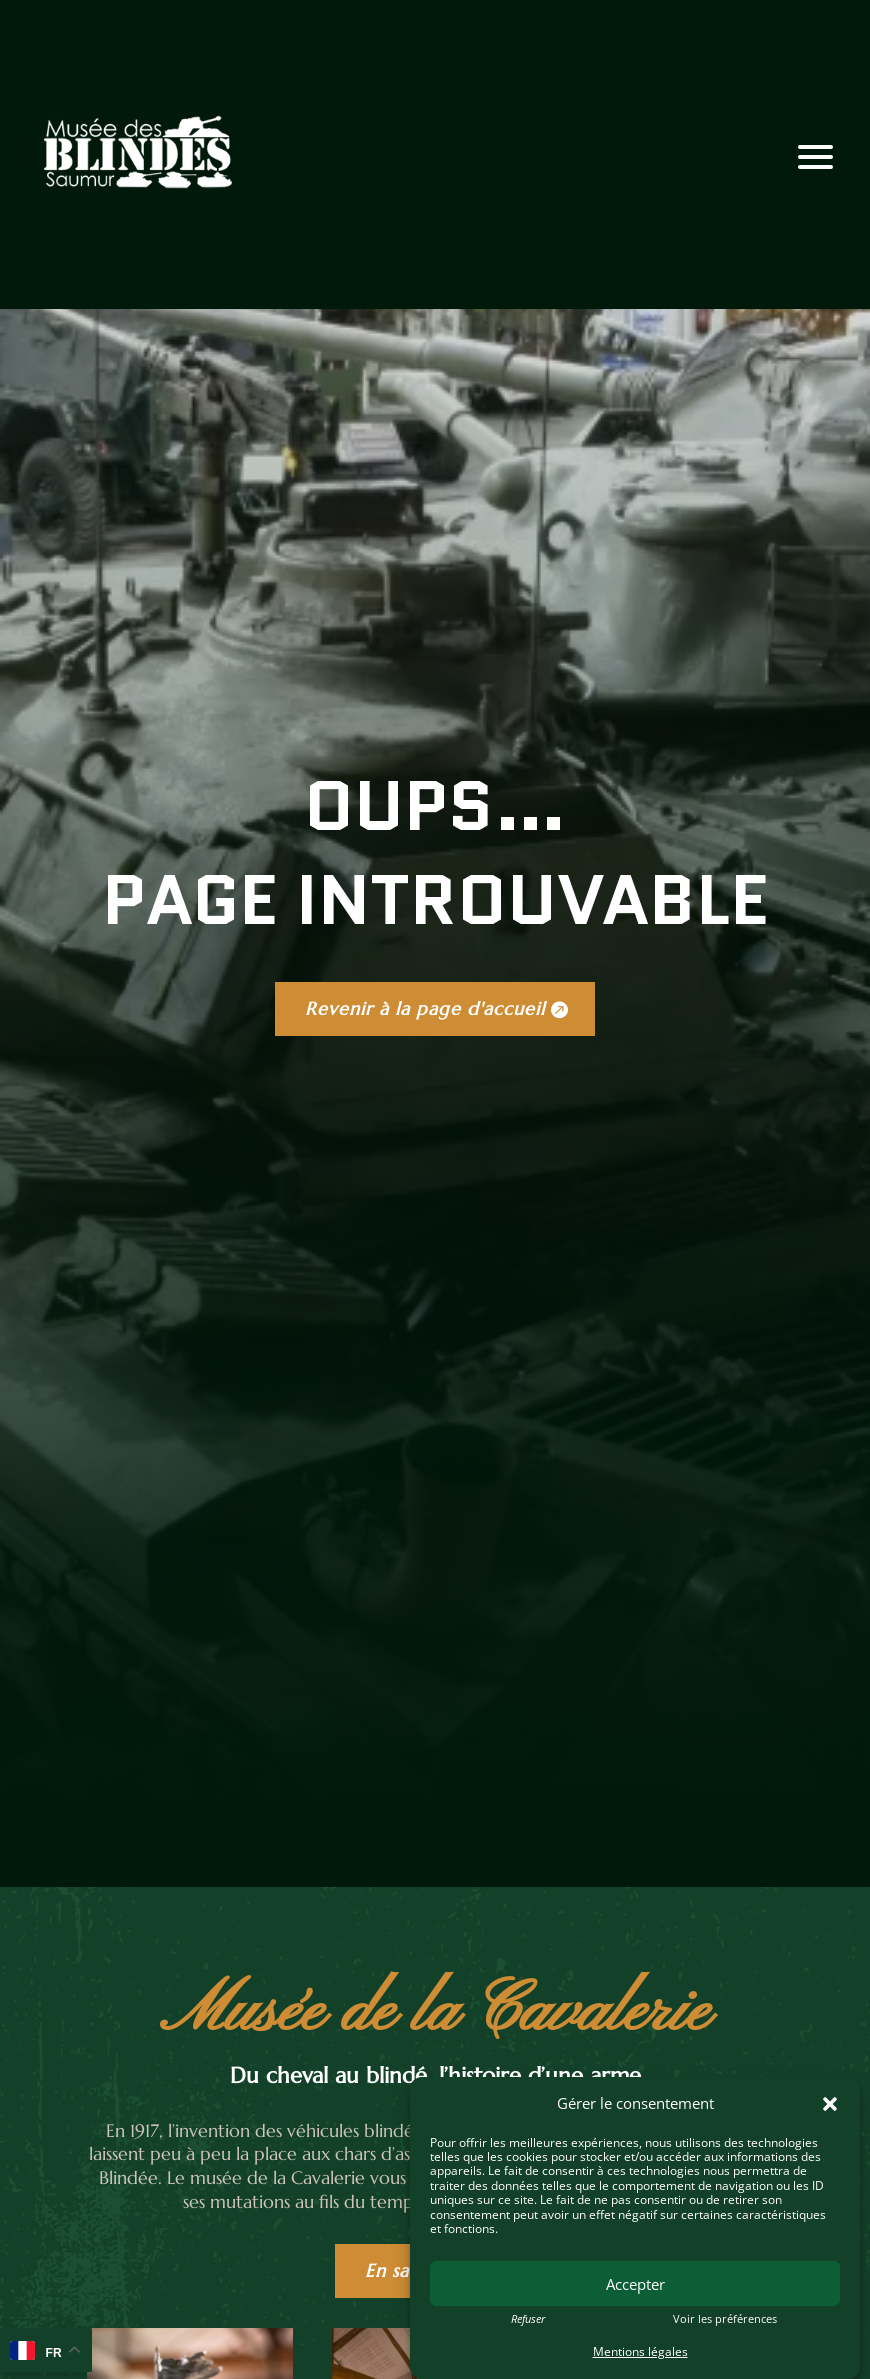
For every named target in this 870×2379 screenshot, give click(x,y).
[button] (830, 2104)
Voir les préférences (725, 2319)
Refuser (528, 2319)
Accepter (635, 2284)
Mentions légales (640, 2351)
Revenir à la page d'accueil (425, 1008)
